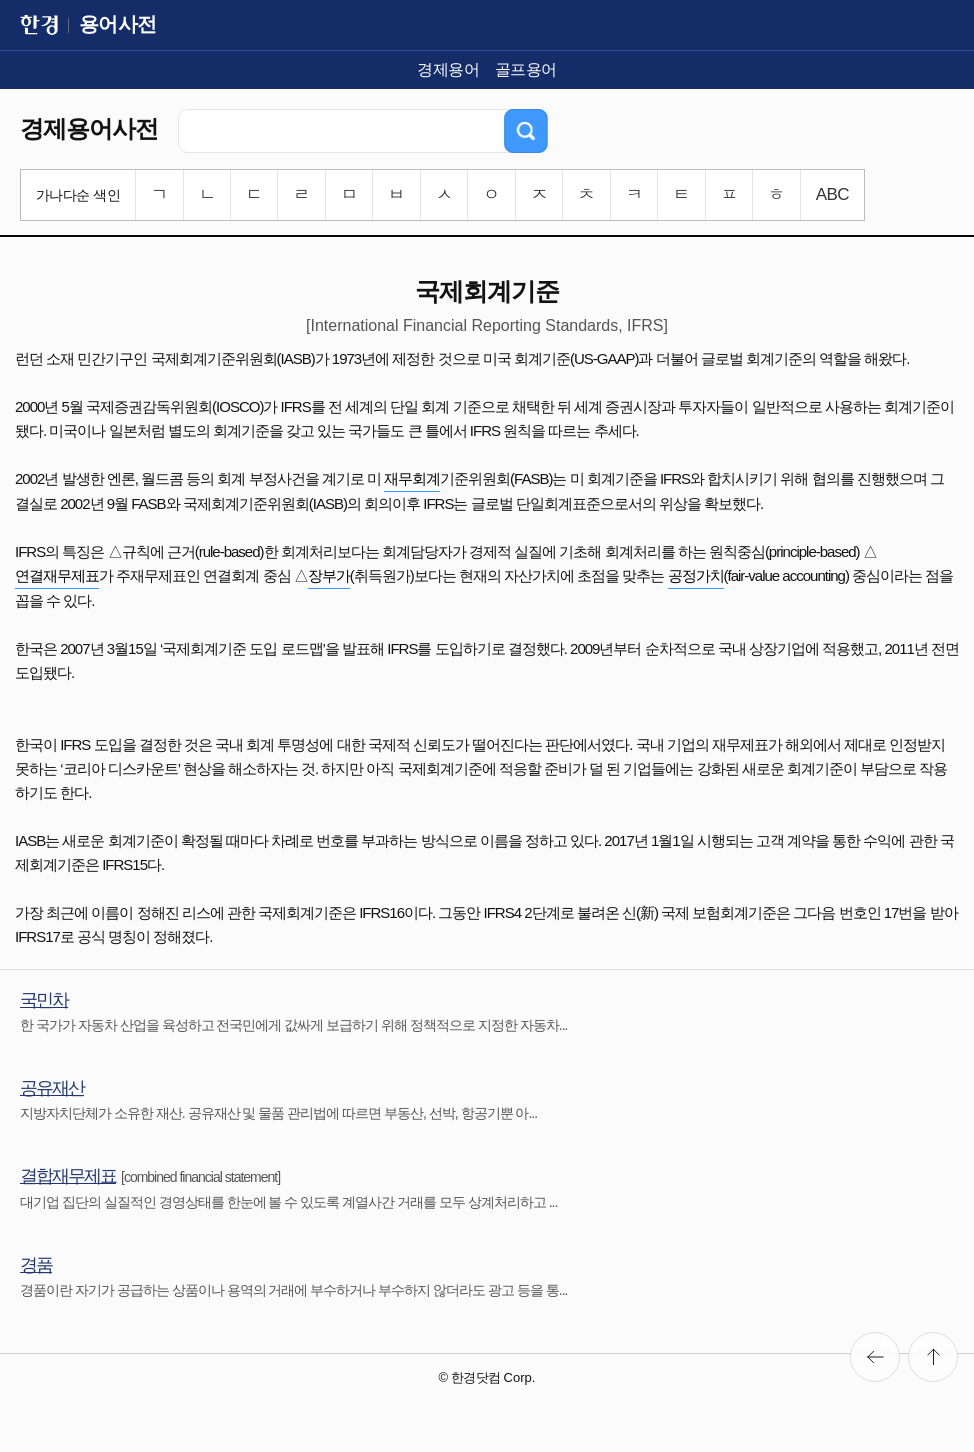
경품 (36, 1265)
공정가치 (696, 575)
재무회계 (412, 478)
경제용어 (448, 69)
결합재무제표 (68, 1176)
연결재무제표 (57, 575)
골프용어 (526, 69)
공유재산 (52, 1088)
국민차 (44, 1000)
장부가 (329, 575)
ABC (832, 194)
